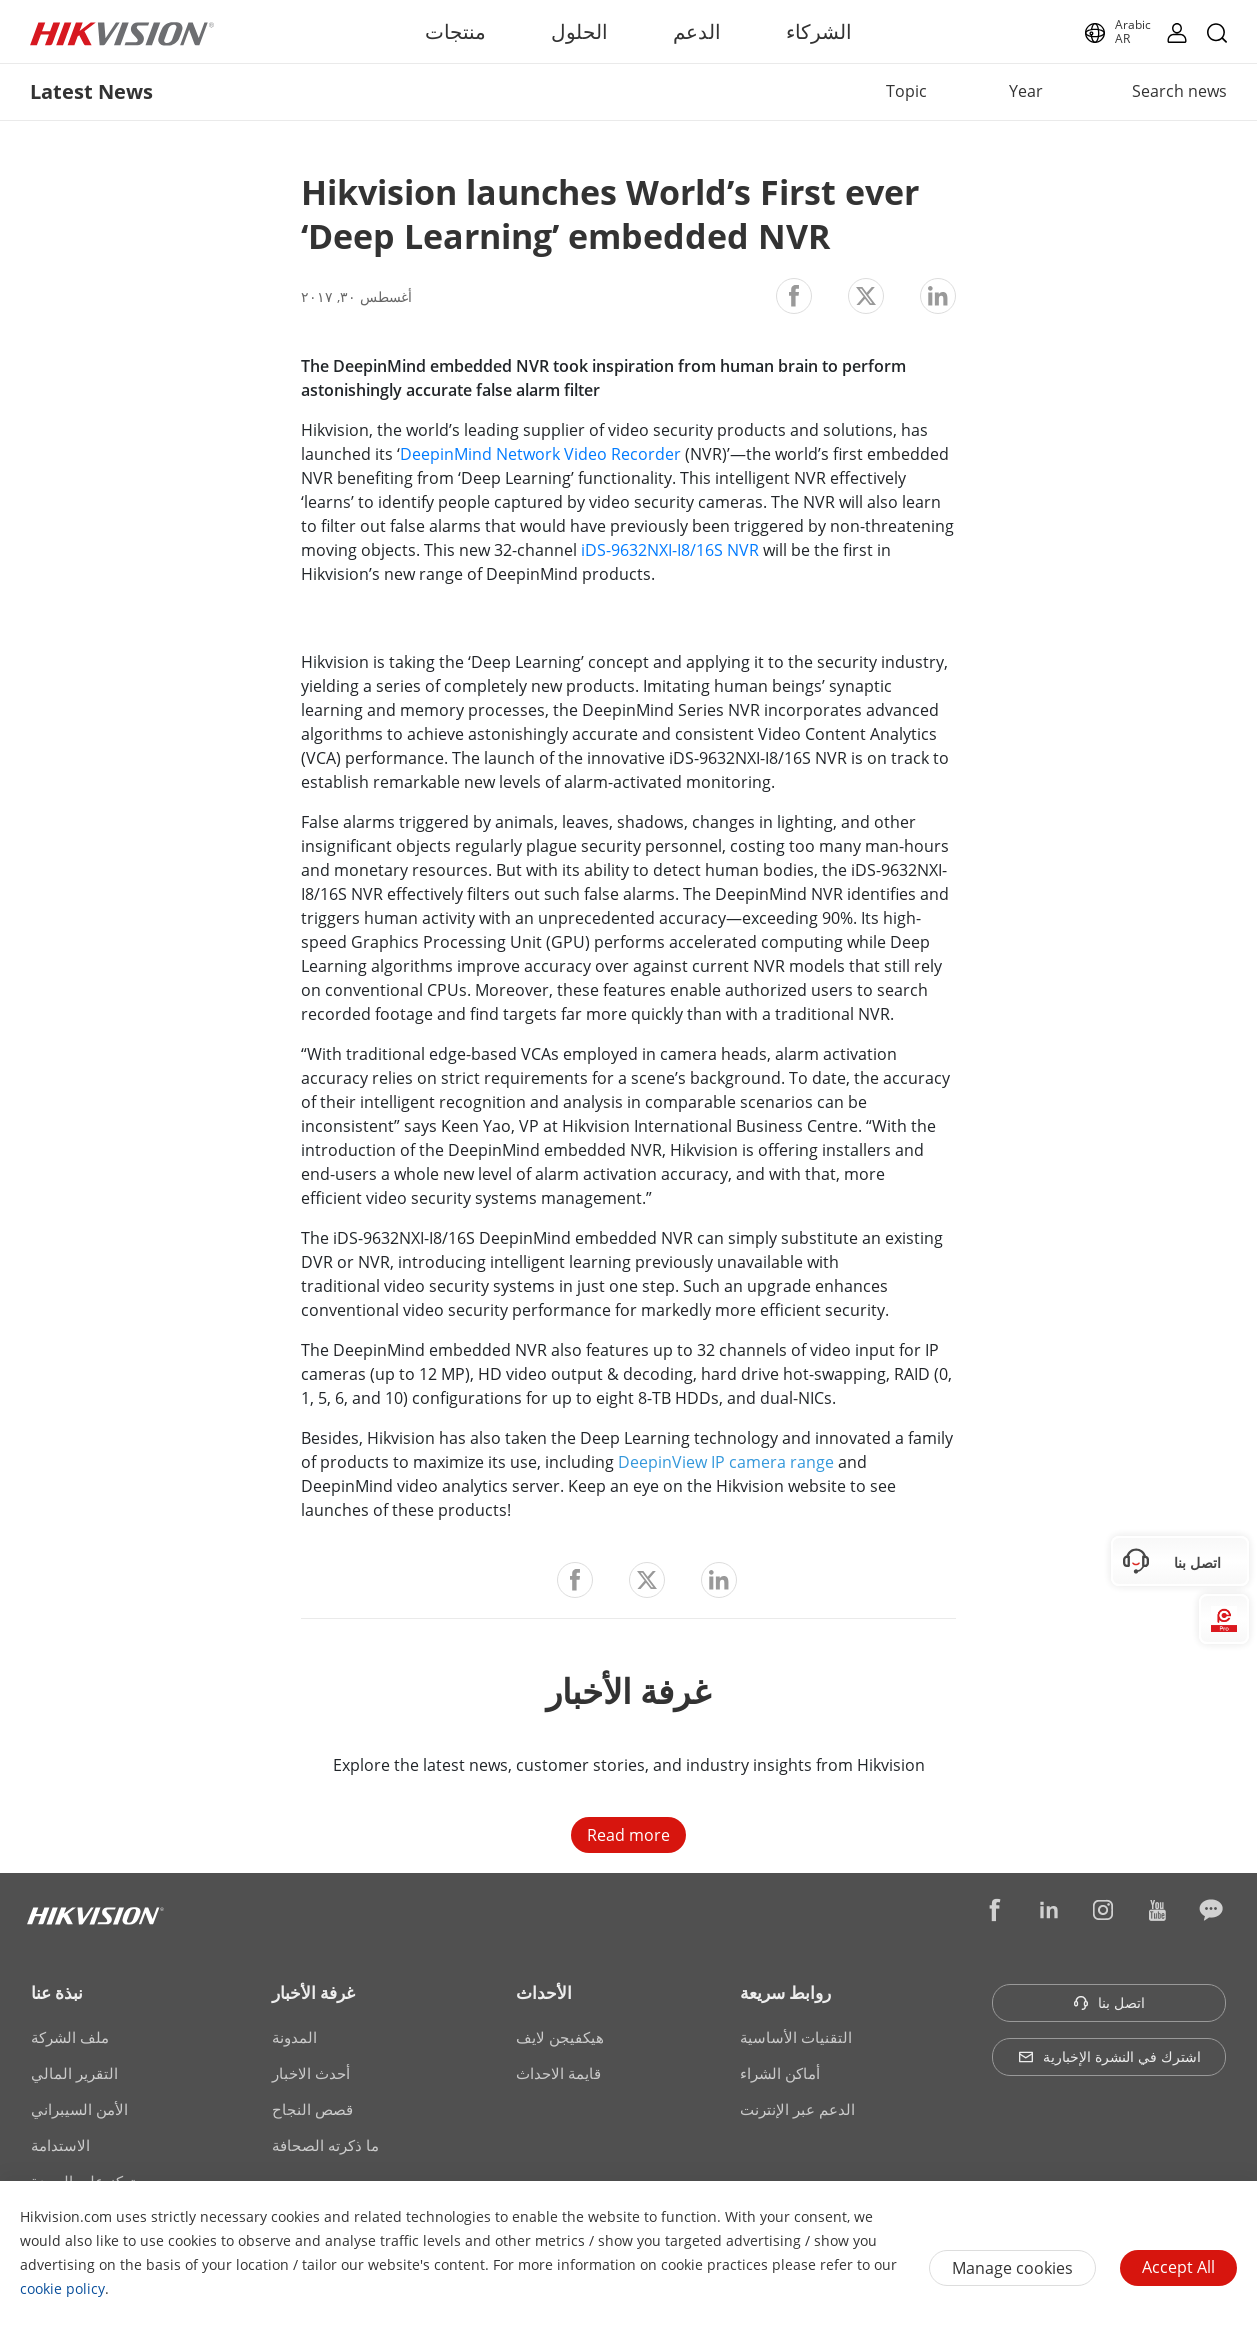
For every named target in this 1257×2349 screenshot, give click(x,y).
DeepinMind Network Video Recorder (542, 454)
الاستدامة (60, 2145)
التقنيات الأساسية (796, 2037)
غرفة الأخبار (313, 1992)
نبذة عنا (57, 1992)
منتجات (455, 31)
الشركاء (819, 31)
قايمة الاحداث (558, 2073)
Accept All (1178, 2267)
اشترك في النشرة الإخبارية (1109, 2056)
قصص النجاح (312, 2109)
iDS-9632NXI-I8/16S (652, 550)
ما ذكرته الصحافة (325, 2145)
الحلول (579, 31)
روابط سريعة (785, 1992)
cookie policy (62, 2288)
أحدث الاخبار (311, 2073)
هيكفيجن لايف (560, 2037)
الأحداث (544, 1992)
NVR (741, 550)
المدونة (294, 2037)
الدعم (697, 31)
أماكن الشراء (780, 2073)
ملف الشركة (70, 2037)
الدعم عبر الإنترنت (797, 2109)
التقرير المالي (74, 2073)
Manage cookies (1012, 2268)
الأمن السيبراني (79, 2109)
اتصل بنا (1109, 2002)
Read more (628, 1835)
